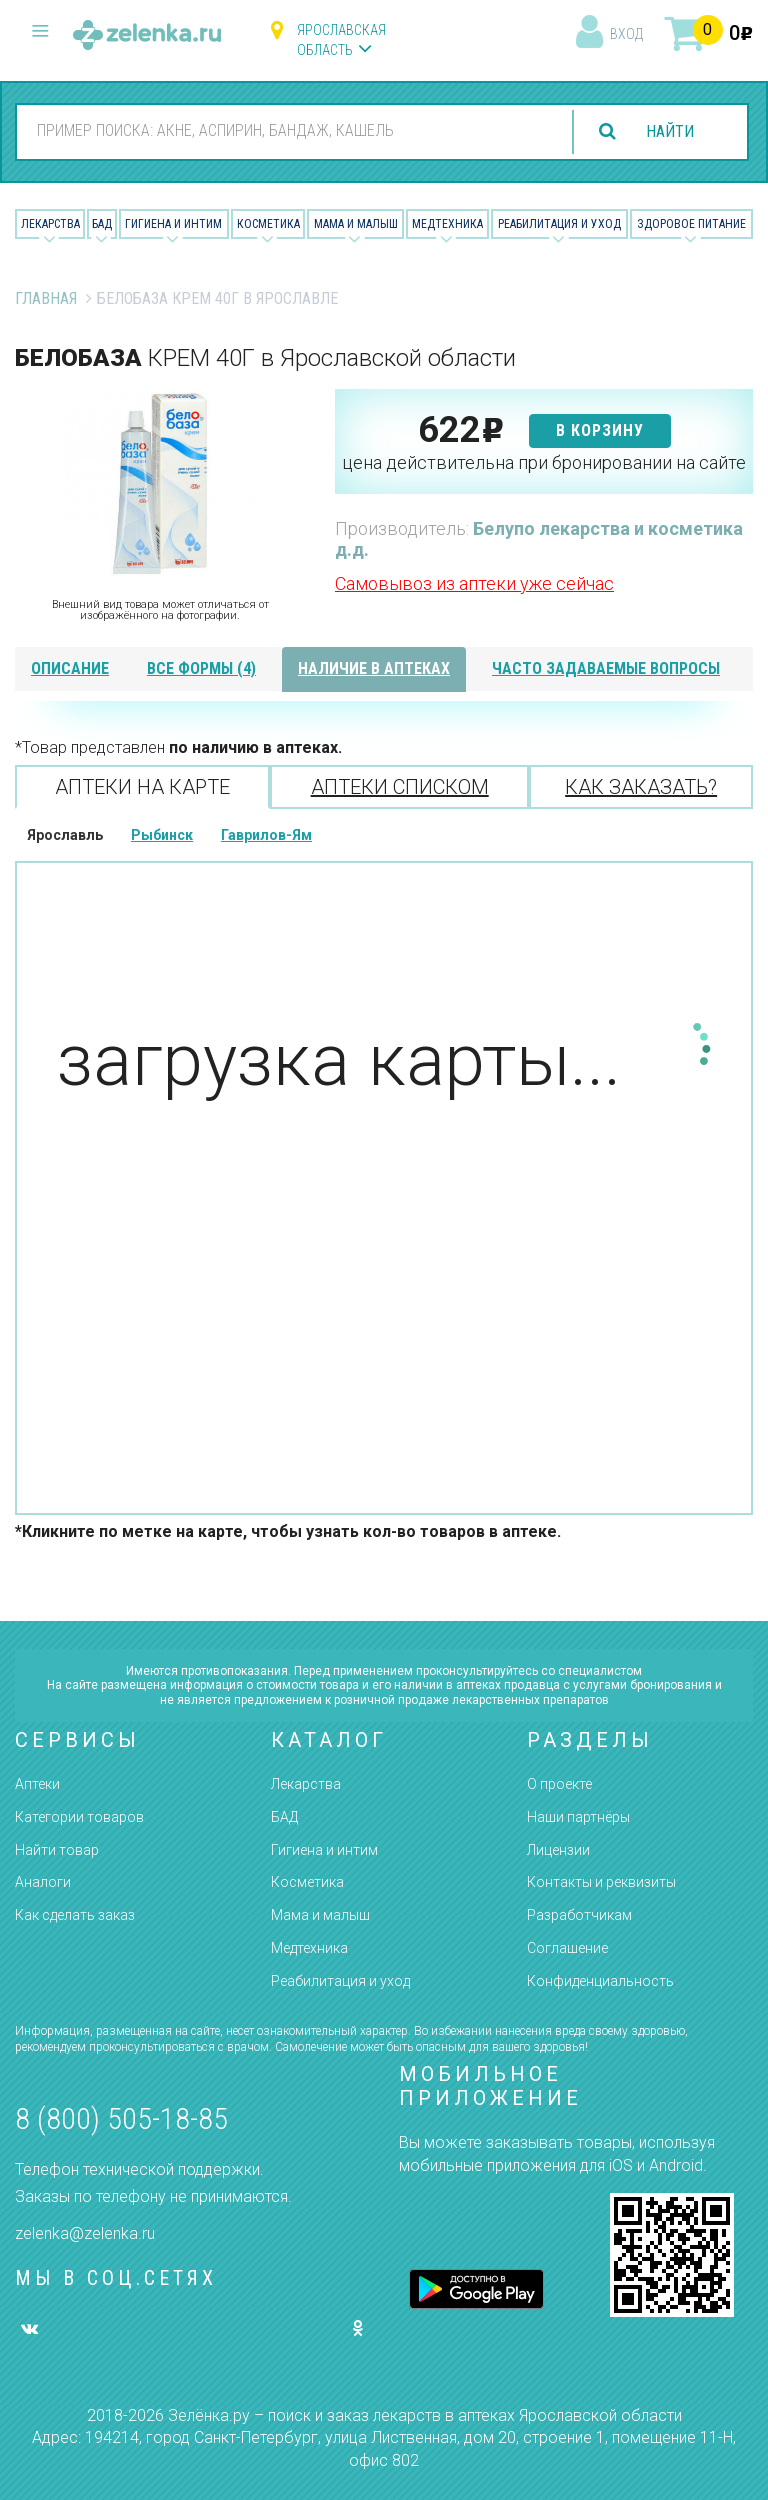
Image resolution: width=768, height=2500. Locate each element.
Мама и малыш (356, 224)
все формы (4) (201, 668)
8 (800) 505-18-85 (121, 2118)
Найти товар (57, 1850)
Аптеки (37, 1784)
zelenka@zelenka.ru (85, 2233)
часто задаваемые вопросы (606, 668)
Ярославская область (341, 40)
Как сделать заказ (75, 1915)
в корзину (600, 430)
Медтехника (447, 224)
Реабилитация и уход (559, 224)
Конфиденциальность (600, 1981)
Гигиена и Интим (173, 224)
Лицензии (558, 1850)
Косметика (268, 224)
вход (626, 34)
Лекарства (50, 224)
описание (70, 668)
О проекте (559, 1784)
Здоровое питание (691, 224)
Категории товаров (79, 1817)
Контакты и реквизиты (601, 1882)
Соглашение (567, 1948)
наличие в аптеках (374, 668)
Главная (46, 298)
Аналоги (43, 1882)
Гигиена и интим (324, 1850)
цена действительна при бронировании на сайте (544, 462)
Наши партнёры (578, 1817)
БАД (102, 224)
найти (670, 131)
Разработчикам (579, 1915)
